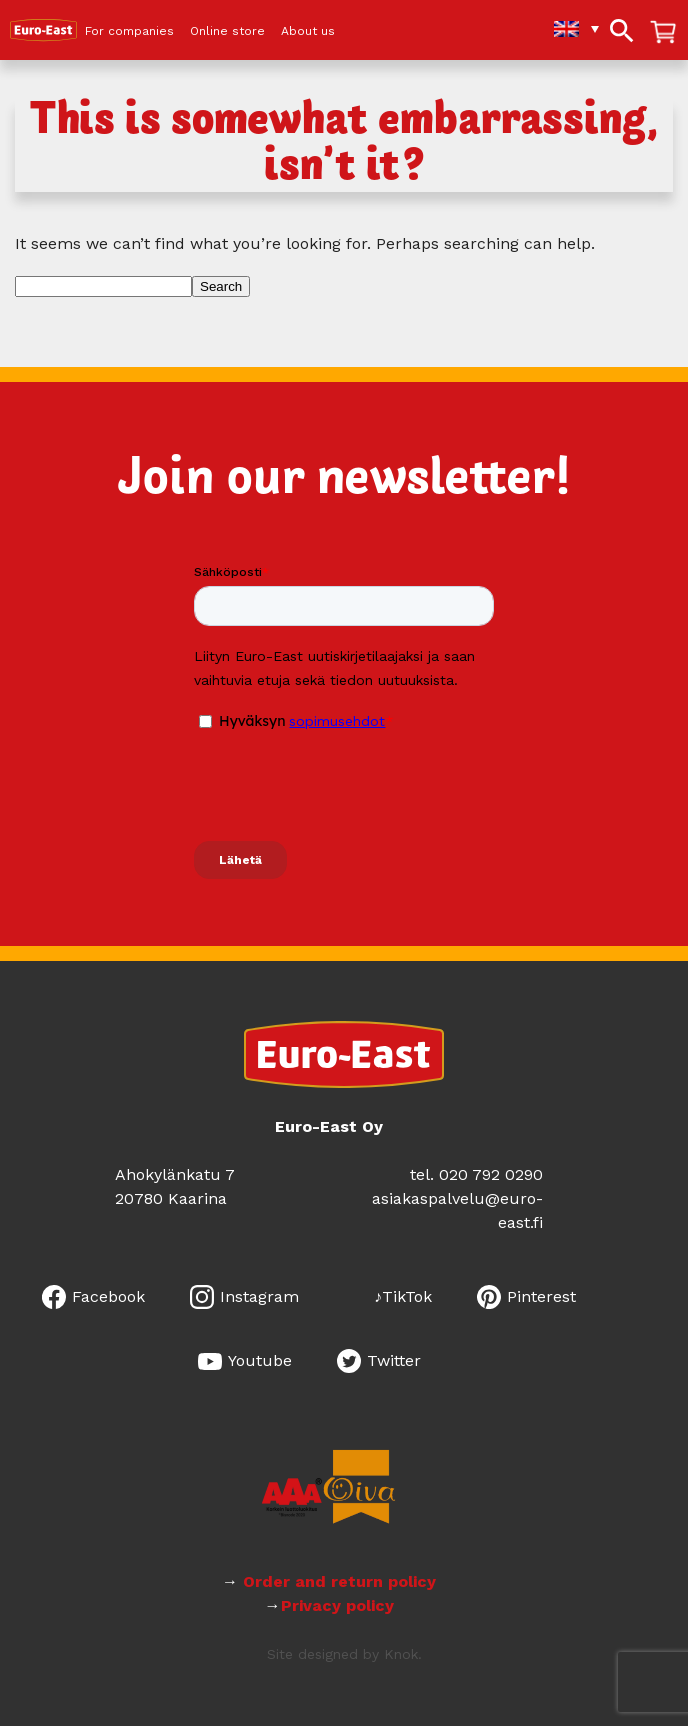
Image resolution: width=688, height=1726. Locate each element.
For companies (129, 31)
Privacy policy (337, 1605)
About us (308, 31)
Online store (227, 31)
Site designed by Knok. (344, 1654)
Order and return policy (337, 1581)
